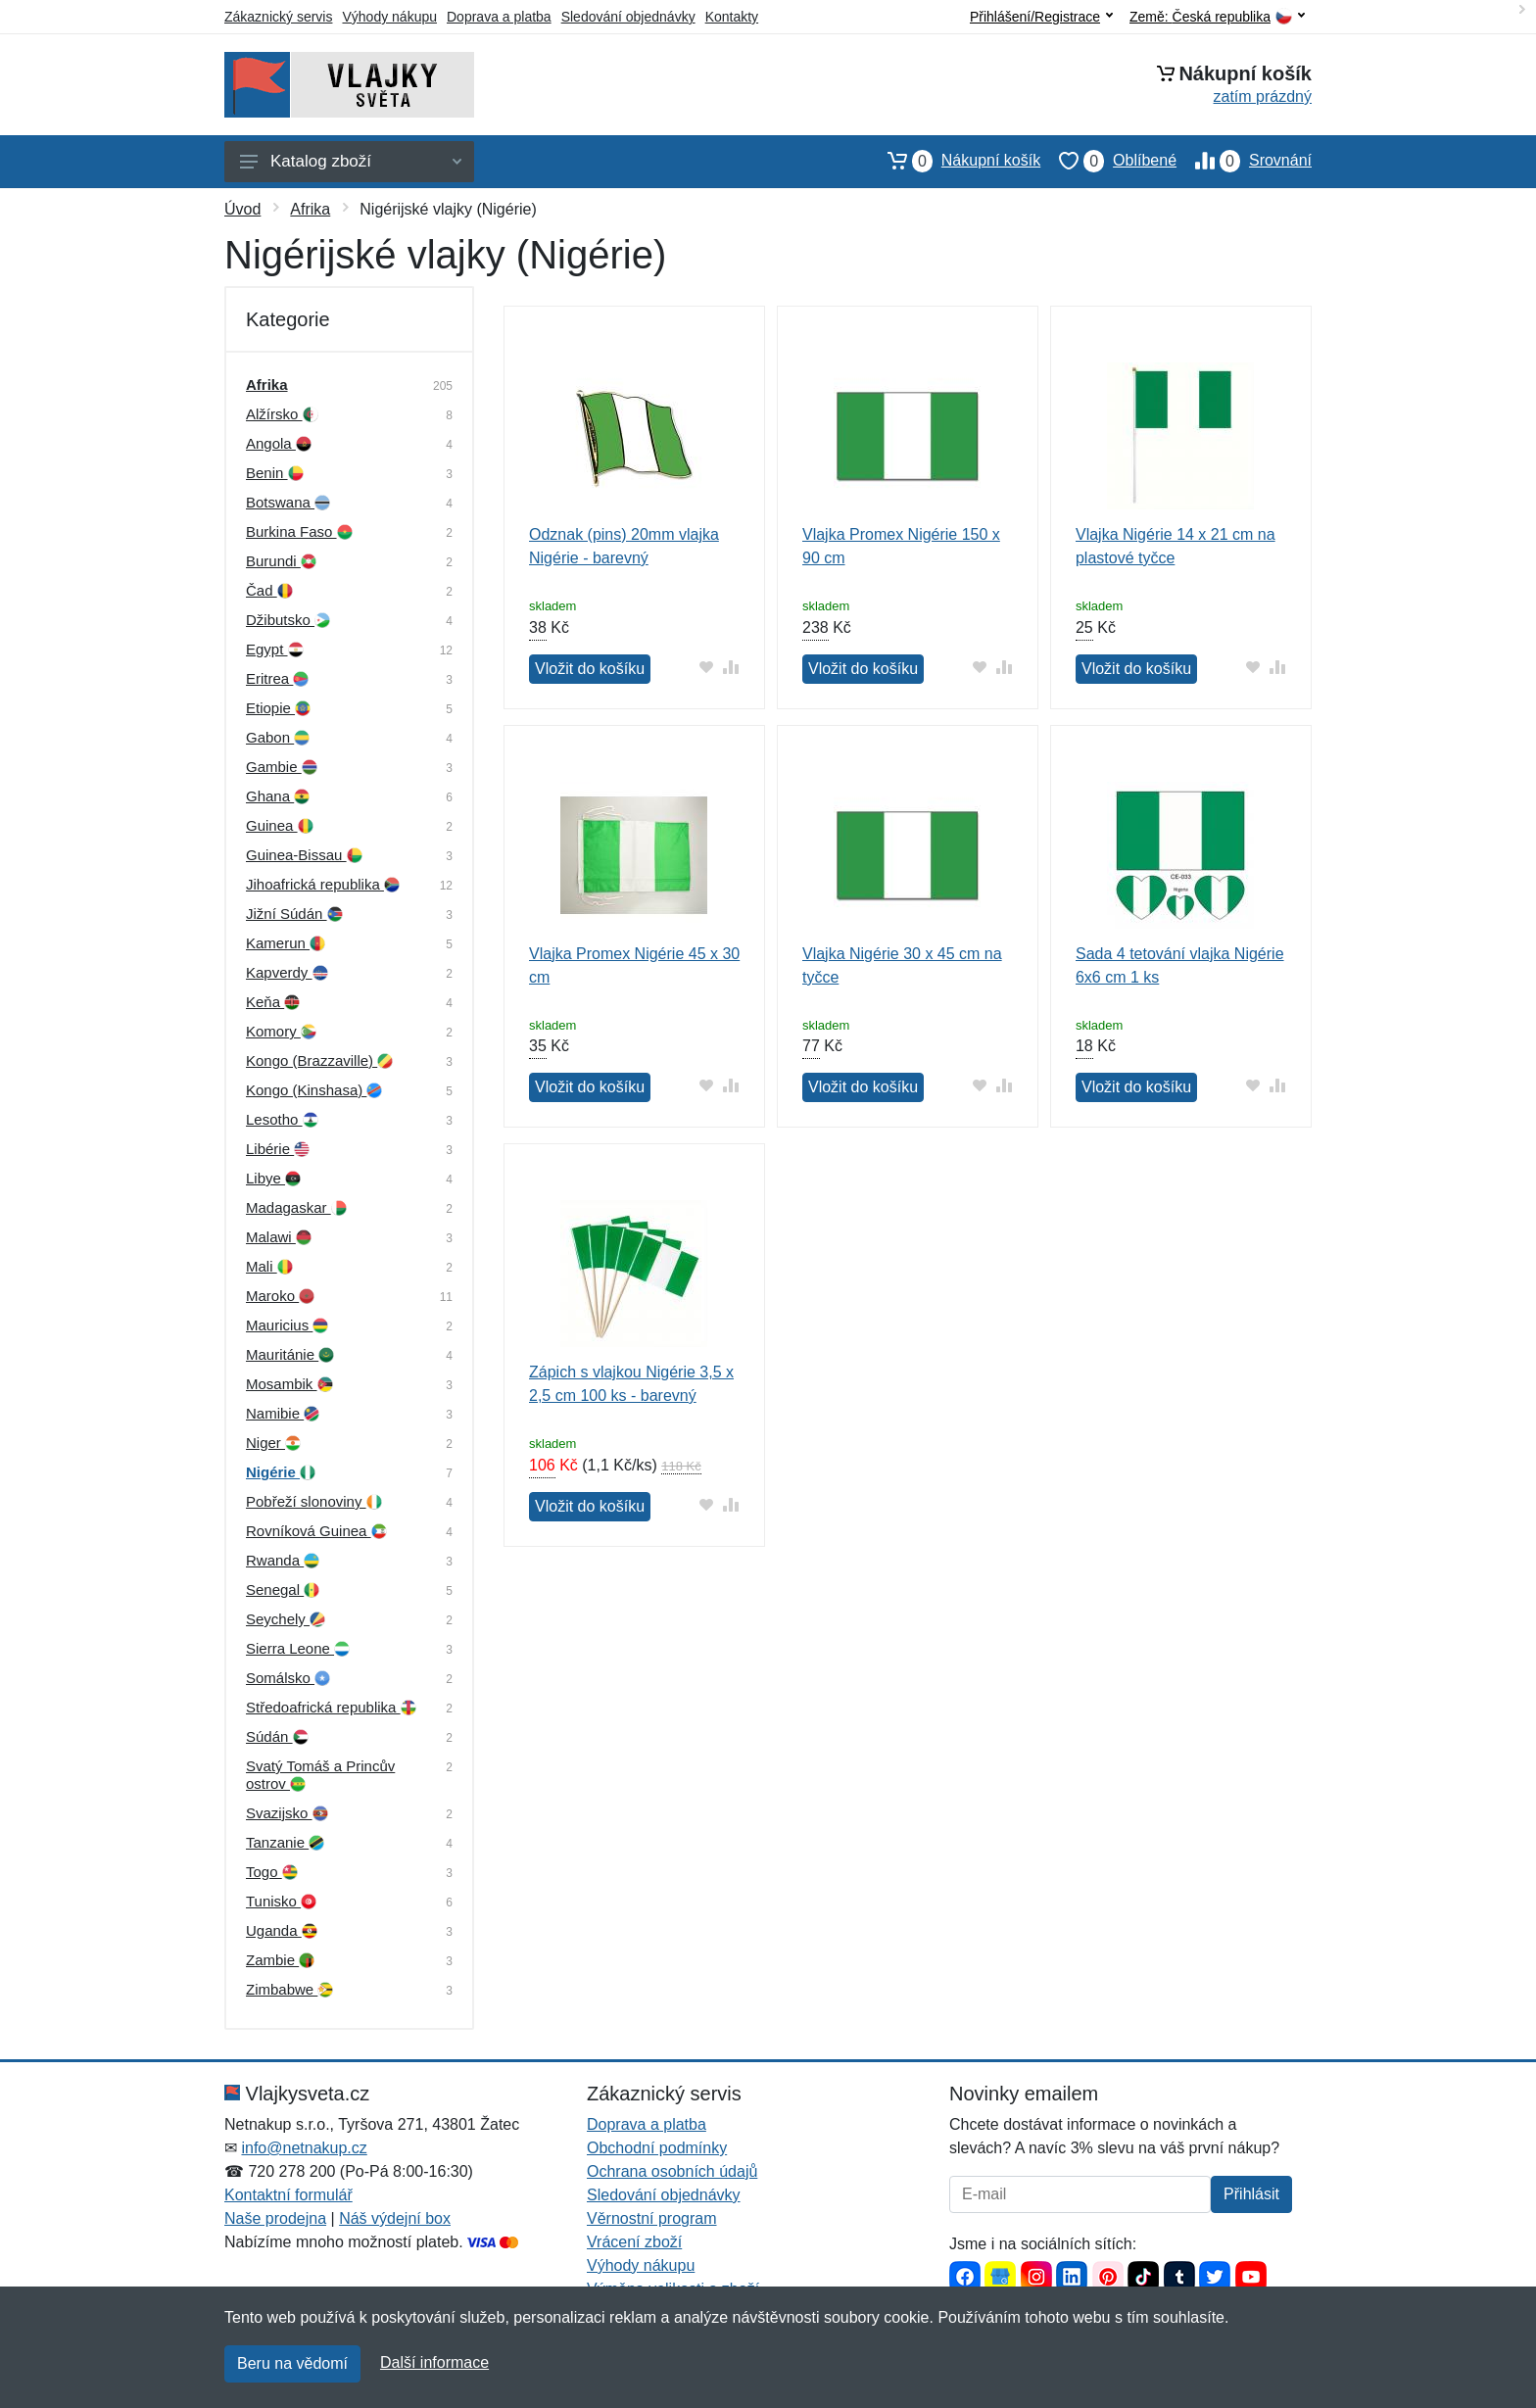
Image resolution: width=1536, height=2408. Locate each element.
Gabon (278, 737)
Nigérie (280, 1472)
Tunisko (281, 1901)
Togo (272, 1871)
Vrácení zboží (634, 2242)
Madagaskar (296, 1207)
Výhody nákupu (389, 16)
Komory (281, 1031)
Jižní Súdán (294, 913)
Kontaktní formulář (288, 2195)
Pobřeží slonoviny (314, 1501)
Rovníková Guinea (316, 1530)
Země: (1217, 17)
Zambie (280, 1959)
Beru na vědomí (292, 2363)
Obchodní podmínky (657, 2148)
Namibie (282, 1413)
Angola (279, 443)
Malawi (279, 1236)
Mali (269, 1266)
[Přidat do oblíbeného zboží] (707, 666)
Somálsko (288, 1677)
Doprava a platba (499, 16)
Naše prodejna (275, 2218)
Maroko (280, 1295)
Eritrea (277, 678)
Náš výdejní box (395, 2218)
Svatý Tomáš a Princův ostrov (320, 1775)
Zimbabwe (289, 1989)
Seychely (285, 1619)
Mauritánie (290, 1354)
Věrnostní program (652, 2218)
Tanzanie (285, 1842)
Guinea (279, 825)
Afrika (310, 209)
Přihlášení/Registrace (1041, 17)
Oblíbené (1108, 160)
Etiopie (278, 707)
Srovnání (1244, 160)
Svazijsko (287, 1813)
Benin (275, 472)
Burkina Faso (299, 531)
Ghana (278, 796)
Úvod (242, 209)
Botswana (288, 502)
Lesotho (282, 1119)
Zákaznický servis (278, 16)
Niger (273, 1442)
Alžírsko (282, 414)
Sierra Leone (298, 1648)
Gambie (281, 766)
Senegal (282, 1589)
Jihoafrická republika (323, 884)
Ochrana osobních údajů (672, 2171)
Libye (273, 1178)
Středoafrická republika (331, 1707)
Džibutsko (288, 619)
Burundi (281, 561)
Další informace (434, 2362)
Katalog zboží (350, 161)
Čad (269, 590)
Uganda (281, 1930)
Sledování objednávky (628, 16)
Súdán (277, 1736)
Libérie (278, 1148)
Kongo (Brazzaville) (319, 1060)
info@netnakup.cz (303, 2148)
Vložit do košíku (590, 668)
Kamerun (285, 943)
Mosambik (289, 1383)
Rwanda (282, 1560)
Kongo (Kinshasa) (314, 1090)
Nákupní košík (954, 160)
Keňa (273, 1001)
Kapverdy (287, 972)
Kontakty (731, 16)
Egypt (275, 649)
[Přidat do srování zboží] (731, 666)
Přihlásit (1251, 2194)
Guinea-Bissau (304, 854)
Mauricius (287, 1325)
